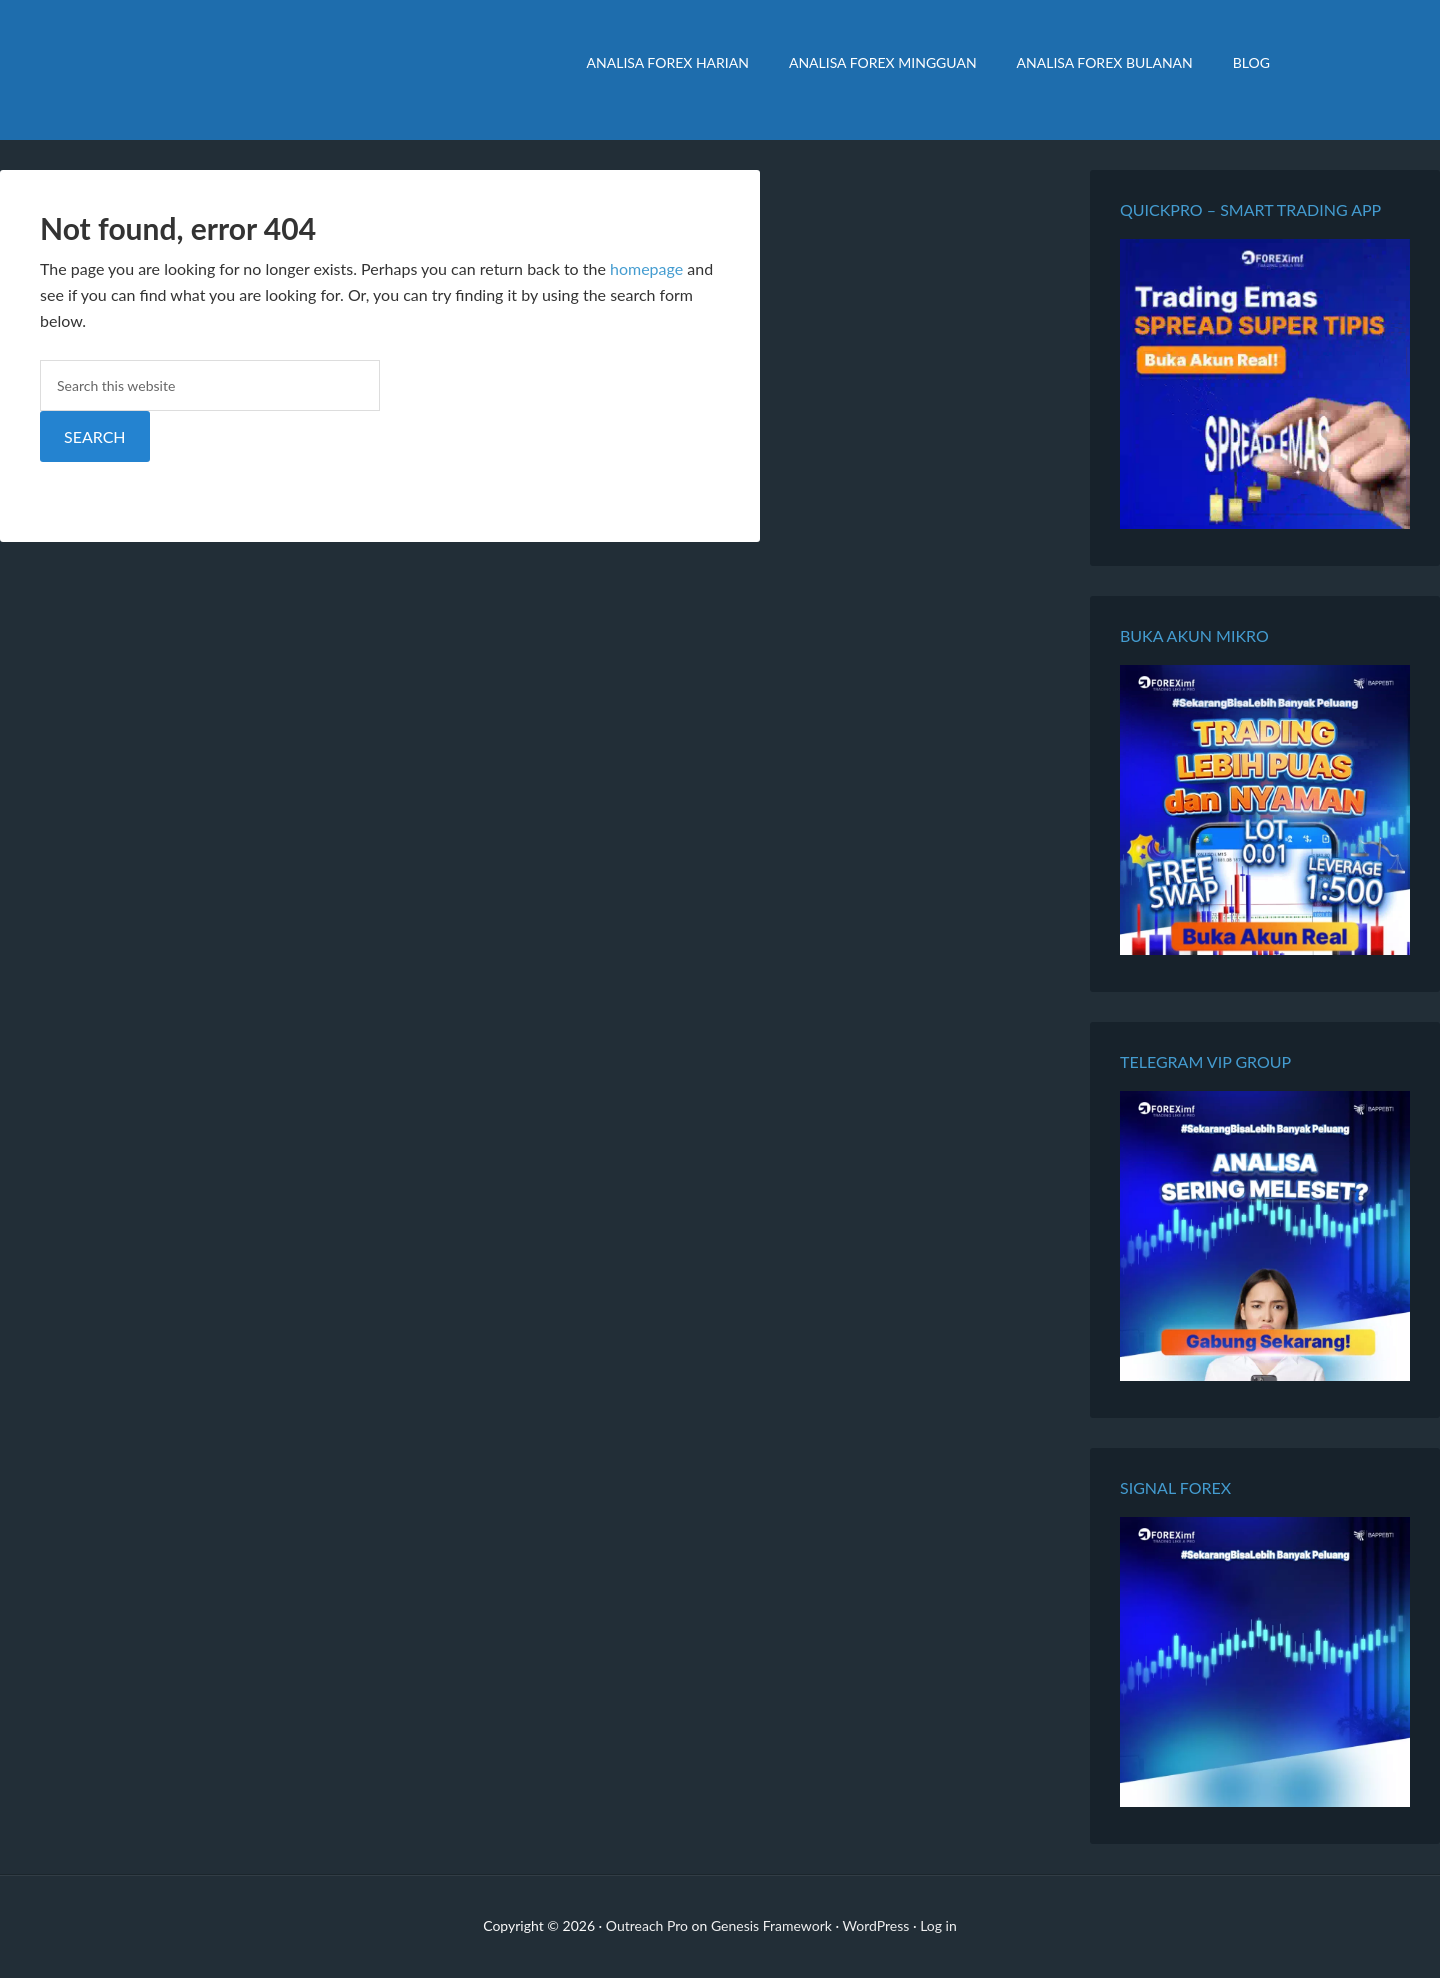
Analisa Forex (320, 70)
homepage (646, 268)
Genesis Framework (771, 1925)
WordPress (876, 1925)
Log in (938, 1925)
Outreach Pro (647, 1925)
